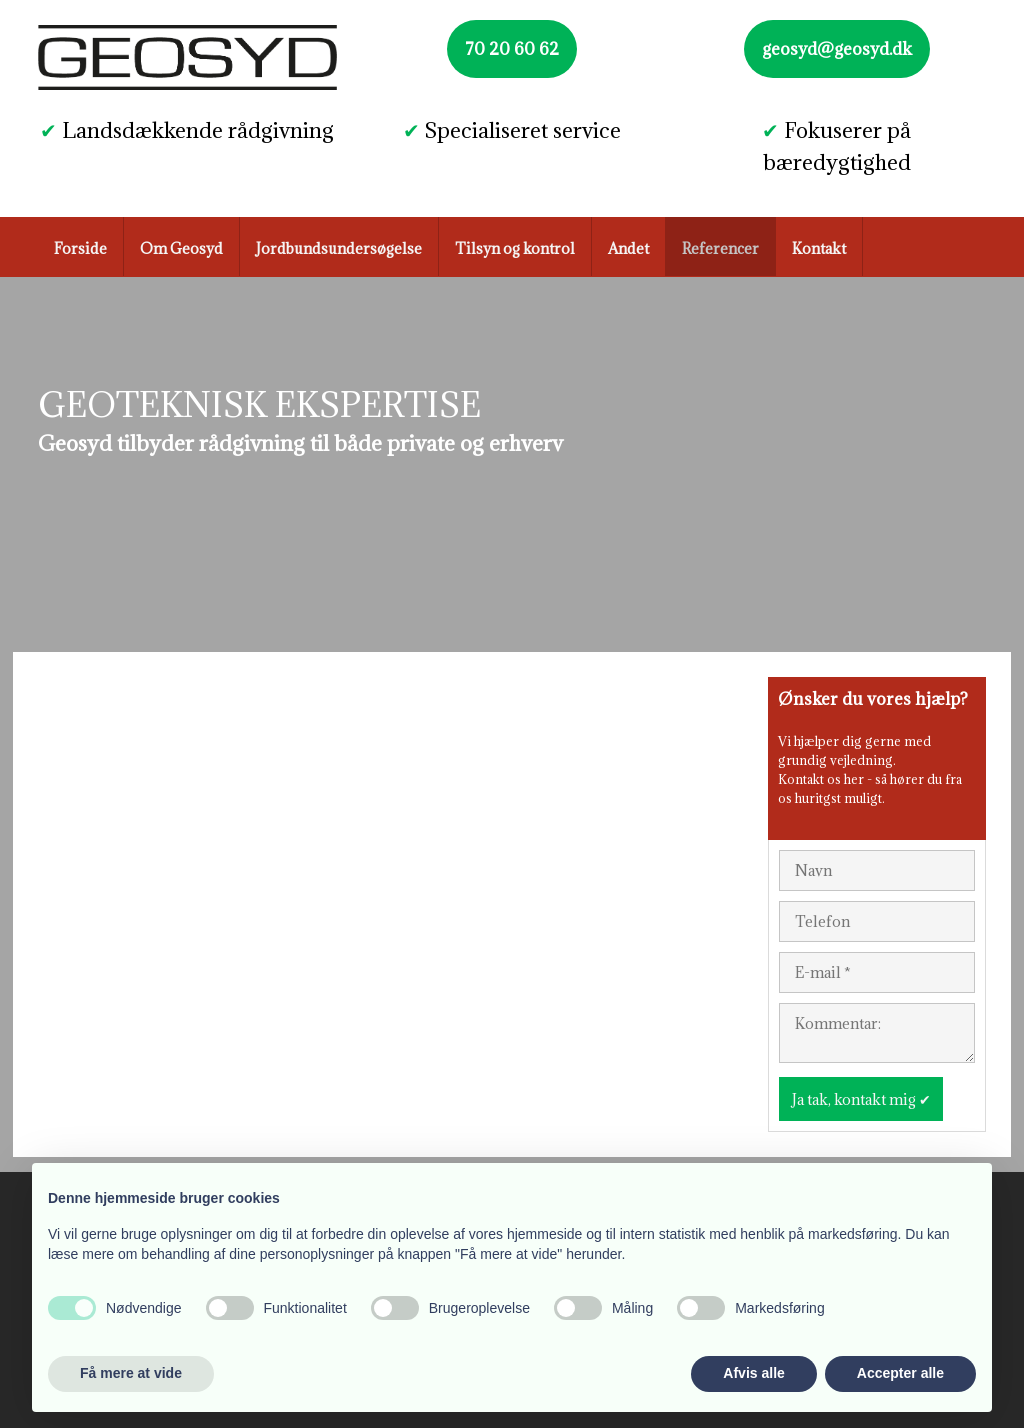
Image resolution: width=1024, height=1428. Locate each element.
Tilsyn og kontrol (515, 248)
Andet (628, 248)
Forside (80, 248)
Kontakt (819, 248)
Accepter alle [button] (900, 1373)
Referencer (720, 248)
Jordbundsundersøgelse (339, 248)
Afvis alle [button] (753, 1373)
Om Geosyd (181, 248)
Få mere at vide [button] (131, 1373)
